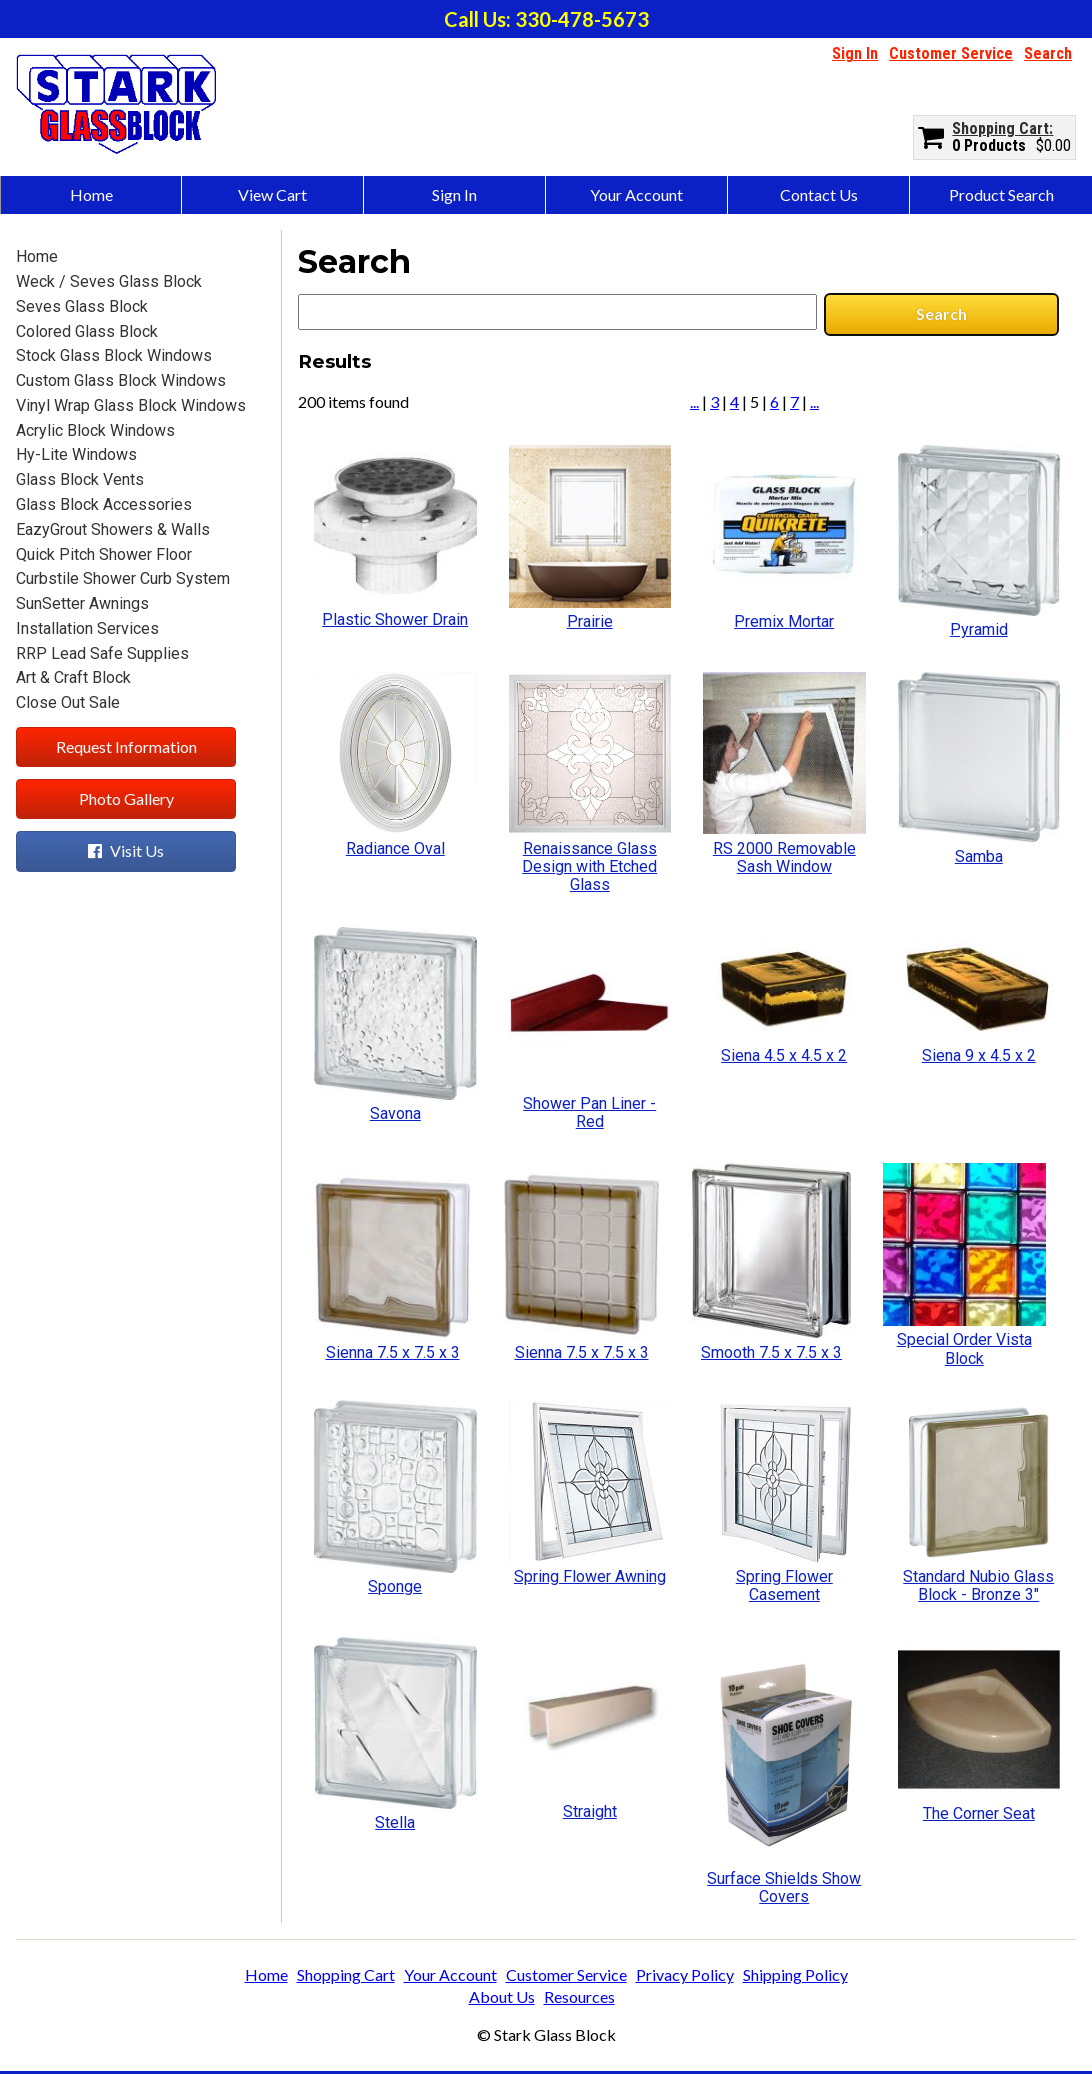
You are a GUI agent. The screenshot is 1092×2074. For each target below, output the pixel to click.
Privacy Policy (685, 1974)
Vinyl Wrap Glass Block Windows (131, 405)
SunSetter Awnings (82, 603)
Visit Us (126, 850)
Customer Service (951, 53)
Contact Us (819, 194)
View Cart (272, 194)
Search (1048, 53)
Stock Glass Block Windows (114, 355)
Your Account (636, 194)
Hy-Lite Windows (76, 454)
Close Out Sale (68, 702)
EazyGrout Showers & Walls (113, 529)
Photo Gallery (126, 798)
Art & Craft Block (73, 677)
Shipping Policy (795, 1974)
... (694, 401)
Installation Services (87, 628)
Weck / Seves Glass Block (109, 281)
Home (91, 194)
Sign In (855, 53)
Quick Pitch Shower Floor (104, 554)
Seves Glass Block (82, 306)
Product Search (1001, 194)
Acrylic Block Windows (95, 430)
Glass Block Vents (80, 479)
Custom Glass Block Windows (121, 380)
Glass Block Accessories (104, 504)
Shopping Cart (1000, 128)
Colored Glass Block (87, 331)
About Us (502, 1996)
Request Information (126, 746)
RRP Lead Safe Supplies (102, 653)
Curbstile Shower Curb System (123, 578)
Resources (579, 1996)
